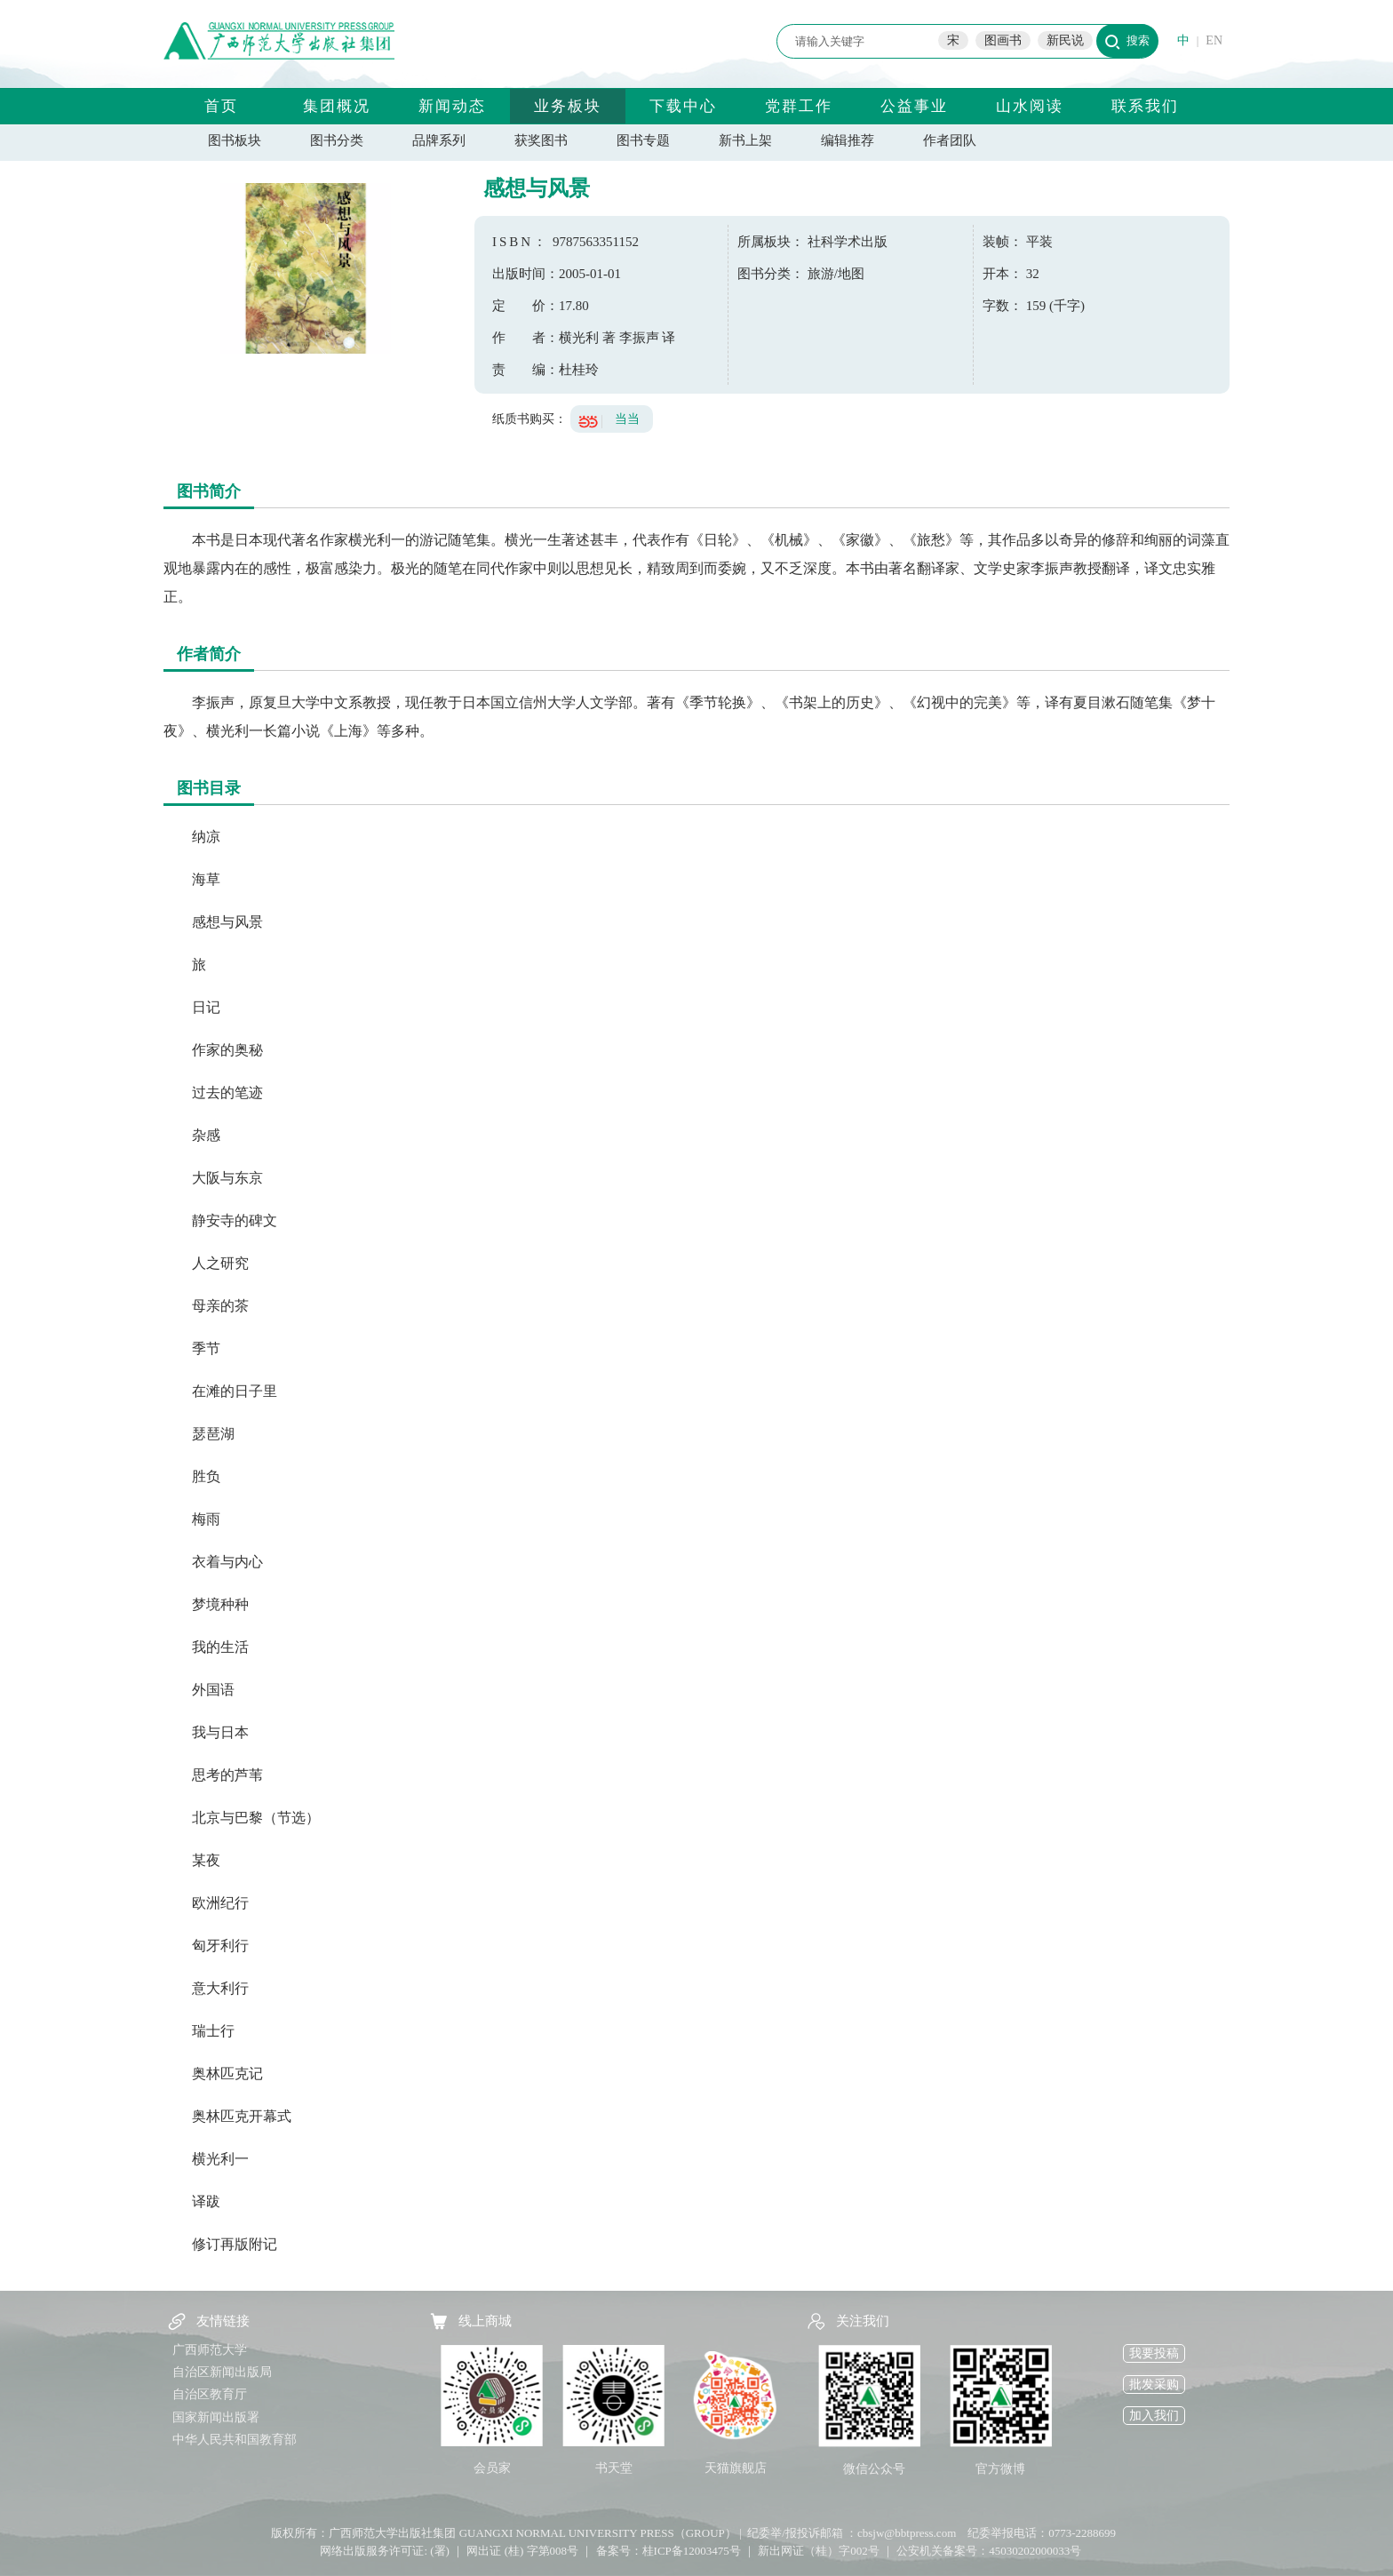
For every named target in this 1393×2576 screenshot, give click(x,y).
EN (1214, 40)
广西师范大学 (209, 2350)
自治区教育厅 (209, 2394)
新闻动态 (452, 106)
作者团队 (949, 140)
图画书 (1003, 40)
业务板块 (567, 106)
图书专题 (643, 140)
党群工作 (798, 106)
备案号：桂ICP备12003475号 (668, 2550)
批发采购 (1154, 2384)
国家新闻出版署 (215, 2417)
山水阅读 (1029, 106)
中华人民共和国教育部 (234, 2439)
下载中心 (683, 106)
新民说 (1065, 40)
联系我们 (1145, 106)
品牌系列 (439, 140)
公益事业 (914, 106)
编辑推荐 (847, 140)
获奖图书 (541, 140)
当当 (627, 419)
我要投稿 (1154, 2353)
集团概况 (336, 106)
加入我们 (1154, 2415)
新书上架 (745, 140)
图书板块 (234, 140)
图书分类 (336, 140)
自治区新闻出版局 (222, 2372)
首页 (221, 106)
